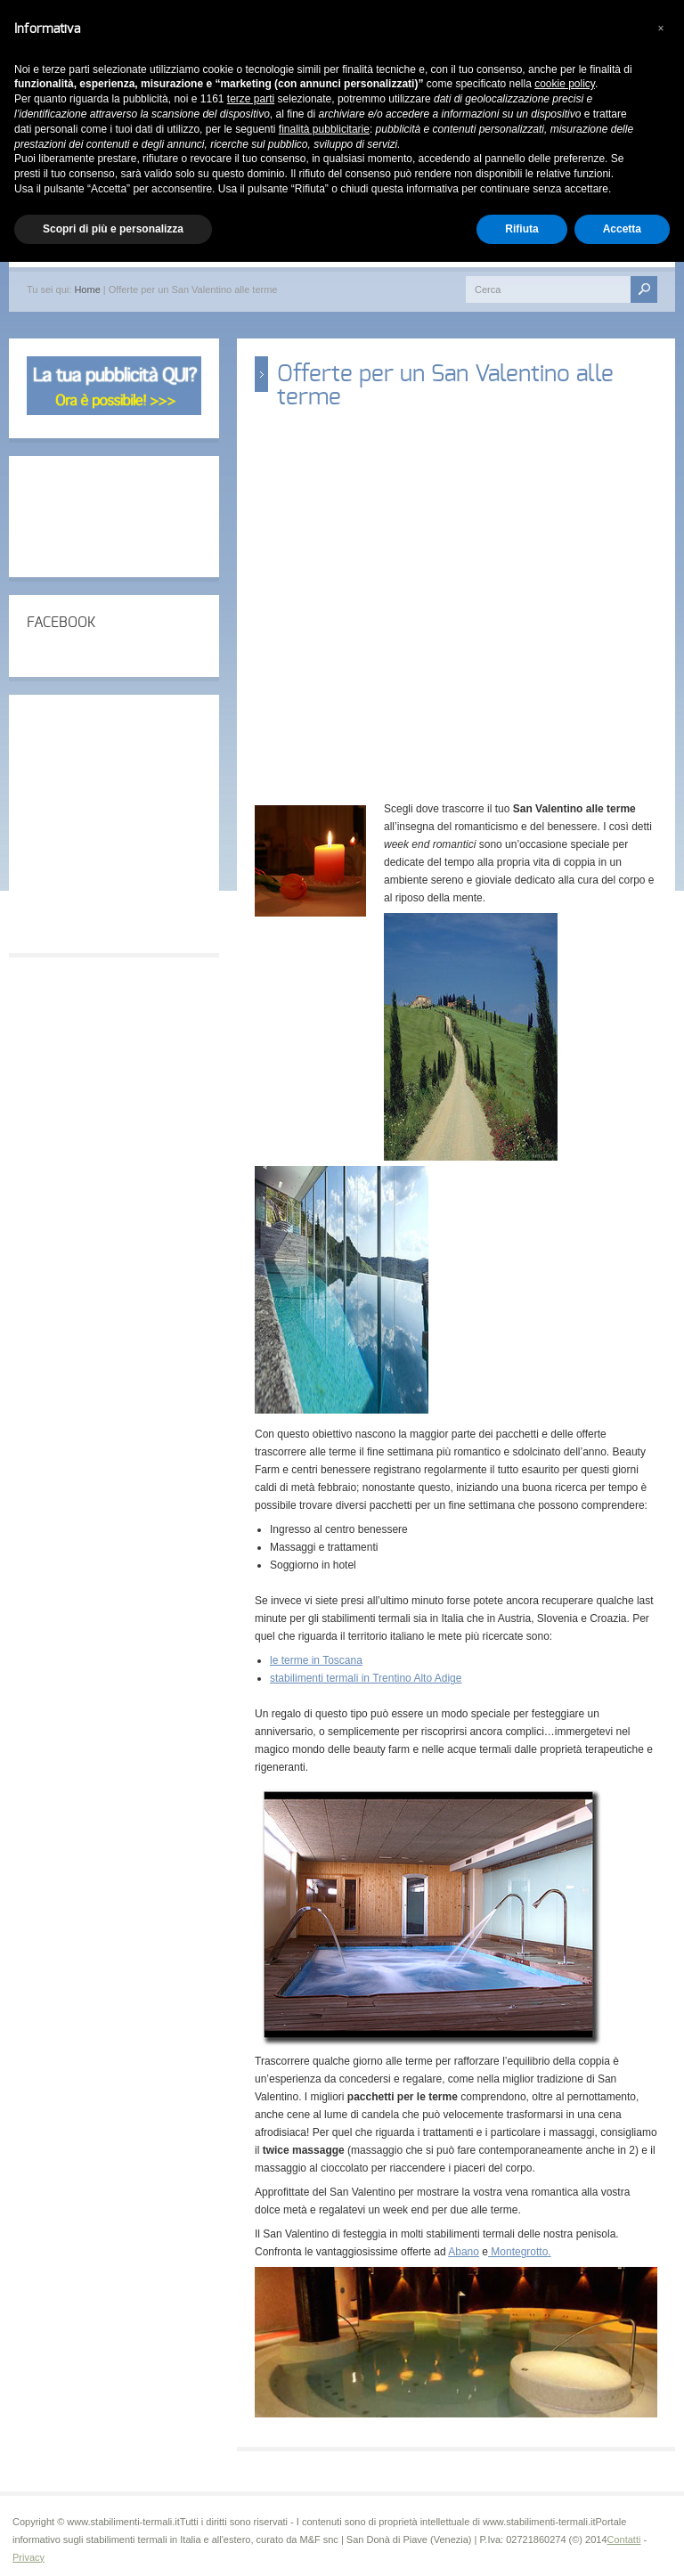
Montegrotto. (519, 2252)
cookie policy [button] (564, 83)
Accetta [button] (622, 229)
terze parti (250, 99)
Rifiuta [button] (521, 229)
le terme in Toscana (316, 1660)
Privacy (28, 2557)
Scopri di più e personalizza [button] (113, 229)
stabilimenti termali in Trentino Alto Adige (365, 1678)
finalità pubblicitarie (324, 129)
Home (87, 289)
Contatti (624, 2539)
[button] (661, 28)
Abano (463, 2252)
